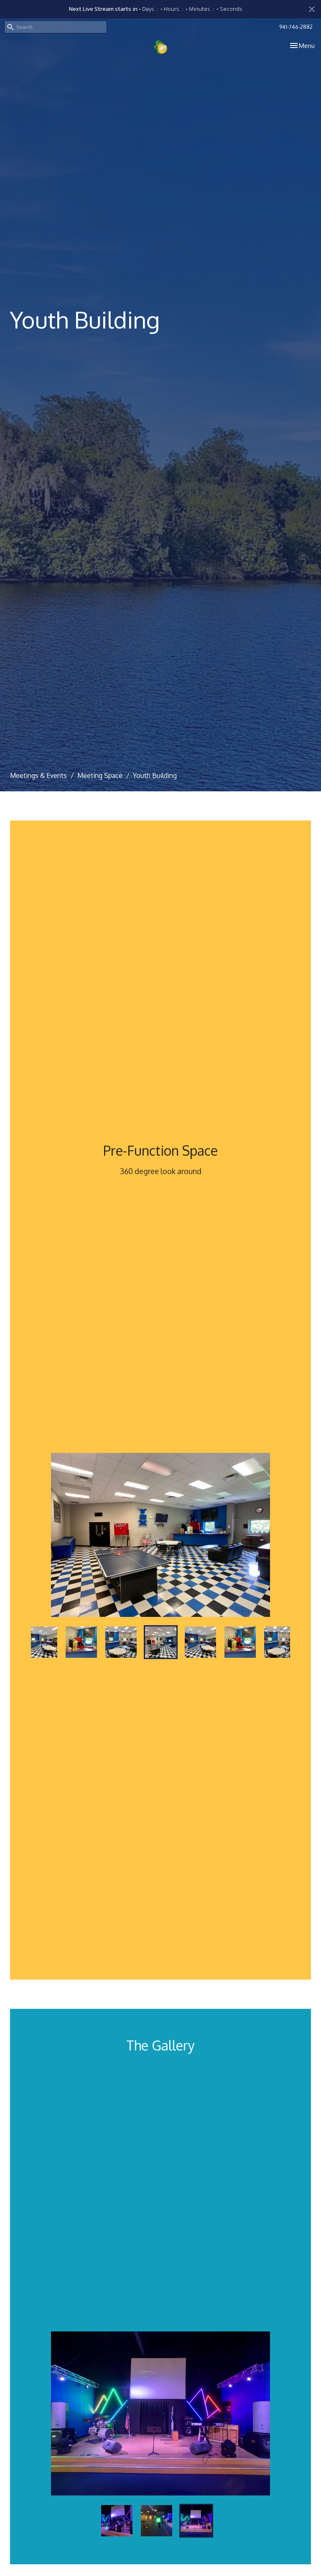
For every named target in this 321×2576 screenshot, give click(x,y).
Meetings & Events (38, 775)
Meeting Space (99, 775)
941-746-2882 (296, 26)
